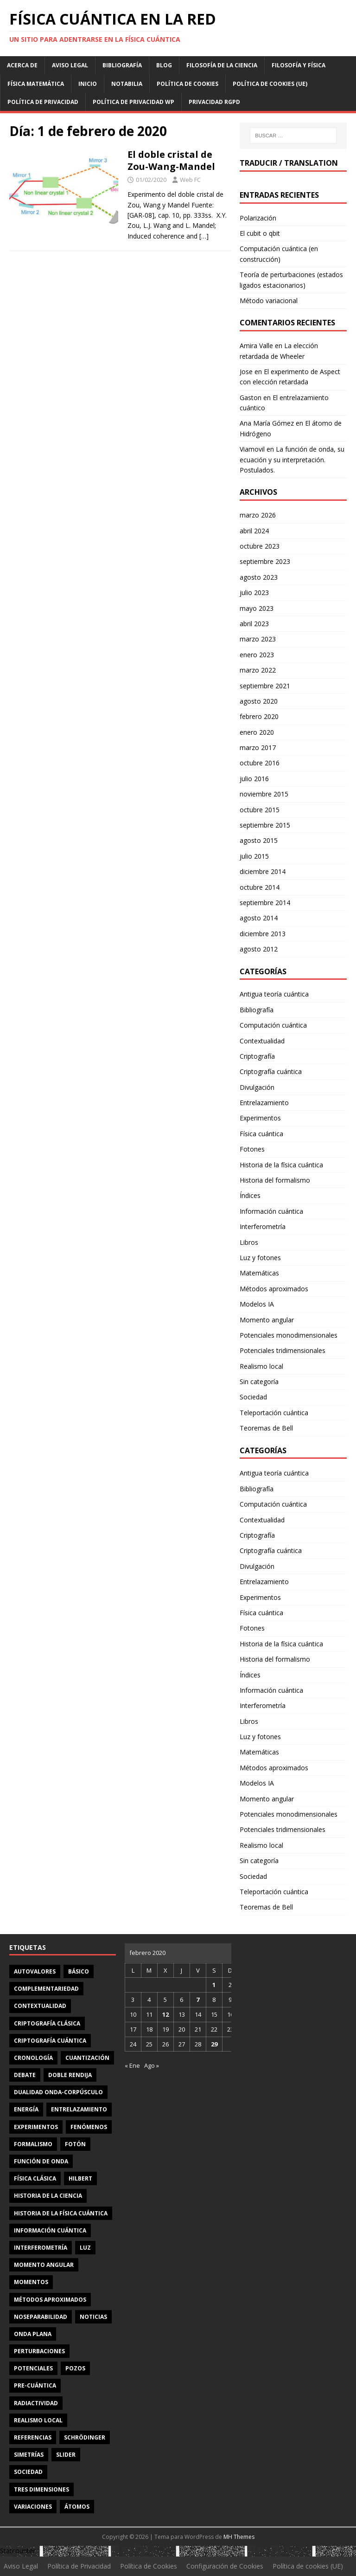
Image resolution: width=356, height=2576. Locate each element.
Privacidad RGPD (214, 102)
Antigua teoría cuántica (274, 994)
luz (85, 2248)
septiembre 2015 (265, 825)
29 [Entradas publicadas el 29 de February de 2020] (214, 2044)
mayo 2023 (256, 608)
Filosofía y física (298, 65)
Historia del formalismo (275, 1180)
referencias (32, 2437)
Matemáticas (259, 1273)
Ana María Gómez (267, 423)
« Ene (132, 2065)
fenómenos (88, 2127)
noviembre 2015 (264, 794)
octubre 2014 (260, 887)
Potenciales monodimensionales (288, 1335)
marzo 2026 (258, 515)
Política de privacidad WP (133, 102)
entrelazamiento (79, 2109)
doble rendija (70, 2075)
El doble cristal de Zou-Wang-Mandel (171, 160)
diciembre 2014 (263, 871)
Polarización (258, 218)
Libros (249, 1242)
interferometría (40, 2248)
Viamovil (252, 449)
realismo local (38, 2420)
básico (78, 1971)
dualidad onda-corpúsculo (58, 2092)
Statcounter (17, 2550)
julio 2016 (254, 778)
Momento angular (267, 1319)
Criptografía (257, 1056)
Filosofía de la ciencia (221, 65)
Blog (164, 65)
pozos (75, 2368)
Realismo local (261, 1366)
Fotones (252, 1149)
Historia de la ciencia (48, 2196)
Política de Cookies (187, 84)
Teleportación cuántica (274, 1412)
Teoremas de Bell (266, 1428)
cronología (33, 2058)
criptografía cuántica (50, 2041)
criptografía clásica (47, 2023)
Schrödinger (84, 2437)
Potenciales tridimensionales (282, 1350)
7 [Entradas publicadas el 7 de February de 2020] (197, 1999)
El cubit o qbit (260, 233)
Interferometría (263, 1226)
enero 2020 (257, 732)
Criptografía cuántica (271, 1071)
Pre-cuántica (35, 2385)
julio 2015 (254, 856)
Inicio (87, 84)
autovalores (35, 1971)
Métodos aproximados (274, 1288)
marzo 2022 (258, 670)
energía (26, 2109)
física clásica (35, 2178)
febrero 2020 (259, 716)
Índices (250, 1195)
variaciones (33, 2507)
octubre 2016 (260, 762)
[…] (204, 236)
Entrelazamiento (264, 1102)
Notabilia (126, 84)
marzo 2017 (258, 747)
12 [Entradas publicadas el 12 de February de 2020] (165, 2014)
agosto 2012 (259, 949)
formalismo (33, 2144)
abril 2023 (254, 623)
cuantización (87, 2058)
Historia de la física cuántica (281, 1164)
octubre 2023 (260, 546)
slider (66, 2455)
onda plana (32, 2334)
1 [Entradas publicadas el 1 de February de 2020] (214, 1985)
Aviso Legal (70, 65)
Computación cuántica (273, 1025)
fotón (75, 2144)
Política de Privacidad (42, 102)
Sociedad (253, 1396)
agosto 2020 (259, 701)
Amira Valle (256, 345)
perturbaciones (39, 2351)
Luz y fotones (260, 1257)
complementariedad (46, 1989)
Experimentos (260, 1117)
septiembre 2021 (265, 685)
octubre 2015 (260, 809)
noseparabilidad (40, 2317)
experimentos (36, 2127)
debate (25, 2075)
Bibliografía (122, 65)
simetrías (29, 2455)
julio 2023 (254, 592)
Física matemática (35, 84)
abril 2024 (254, 530)
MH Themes (238, 2537)
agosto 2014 (259, 917)
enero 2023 (257, 654)
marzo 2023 (258, 638)
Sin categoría (259, 1381)
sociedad (28, 2472)
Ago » (151, 2065)
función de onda (41, 2161)
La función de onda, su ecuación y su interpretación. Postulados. (292, 459)
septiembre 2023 (265, 561)
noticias (93, 2317)
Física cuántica (261, 1133)
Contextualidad (262, 1040)
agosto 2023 (259, 577)
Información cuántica (271, 1211)
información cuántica (50, 2230)
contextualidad (40, 2006)
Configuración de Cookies (224, 2566)
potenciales (33, 2368)
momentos (31, 2282)
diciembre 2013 (263, 933)
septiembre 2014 (265, 902)
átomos (76, 2507)
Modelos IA (257, 1304)
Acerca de (22, 65)
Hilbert (80, 2178)
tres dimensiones (41, 2489)
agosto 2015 (259, 840)
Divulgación (257, 1087)
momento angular (44, 2265)
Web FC (190, 179)
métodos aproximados (50, 2300)
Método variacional (269, 300)
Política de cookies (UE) (270, 84)
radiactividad (36, 2403)
